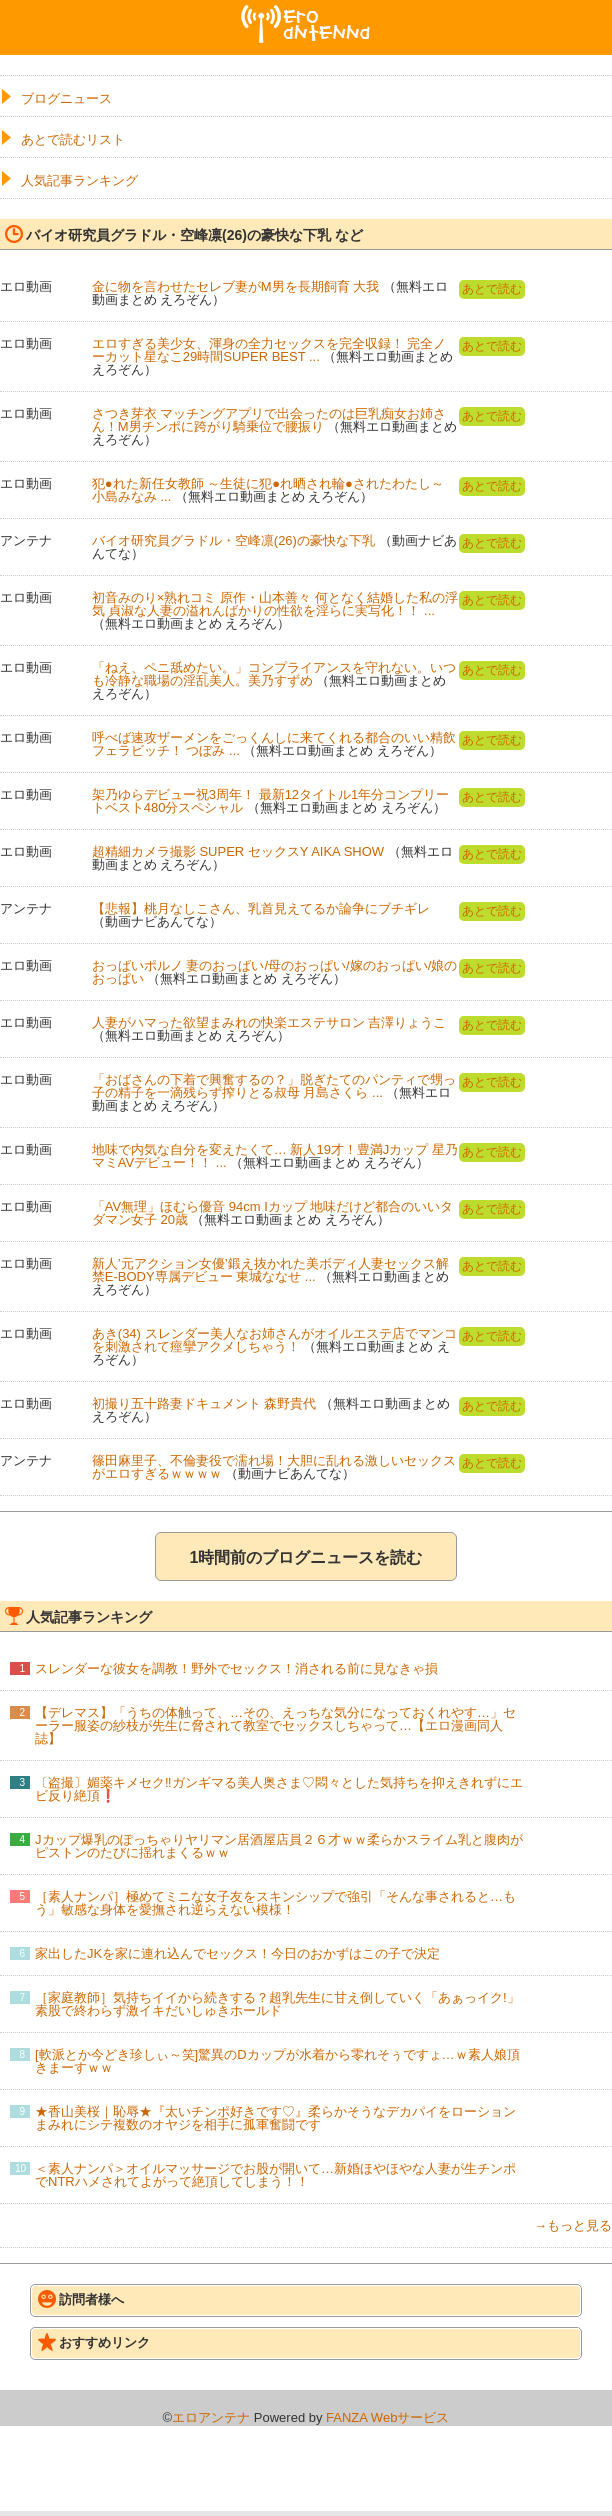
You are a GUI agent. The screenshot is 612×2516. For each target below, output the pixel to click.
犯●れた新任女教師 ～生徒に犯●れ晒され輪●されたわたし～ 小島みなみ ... (268, 490)
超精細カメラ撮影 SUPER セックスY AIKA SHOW (238, 851)
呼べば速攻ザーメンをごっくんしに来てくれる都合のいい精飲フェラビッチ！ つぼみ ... (274, 744)
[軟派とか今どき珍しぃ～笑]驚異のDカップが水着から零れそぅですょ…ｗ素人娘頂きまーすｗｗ (277, 2061)
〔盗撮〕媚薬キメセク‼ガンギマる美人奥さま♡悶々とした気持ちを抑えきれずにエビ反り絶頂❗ (279, 1789)
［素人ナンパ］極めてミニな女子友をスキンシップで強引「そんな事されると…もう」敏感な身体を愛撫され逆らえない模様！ (275, 1903)
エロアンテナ (306, 13)
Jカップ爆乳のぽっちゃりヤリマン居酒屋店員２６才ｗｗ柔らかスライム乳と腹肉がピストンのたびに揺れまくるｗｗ (279, 1846)
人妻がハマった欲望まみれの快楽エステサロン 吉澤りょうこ (269, 1022)
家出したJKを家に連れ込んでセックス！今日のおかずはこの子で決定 (237, 1953)
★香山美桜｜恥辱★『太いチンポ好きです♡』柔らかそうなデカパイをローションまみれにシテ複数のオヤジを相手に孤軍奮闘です (275, 2118)
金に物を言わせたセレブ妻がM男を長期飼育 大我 (235, 286)
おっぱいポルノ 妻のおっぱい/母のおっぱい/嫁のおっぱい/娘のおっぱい (274, 972)
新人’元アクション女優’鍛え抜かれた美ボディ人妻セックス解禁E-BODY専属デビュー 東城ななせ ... (270, 1270)
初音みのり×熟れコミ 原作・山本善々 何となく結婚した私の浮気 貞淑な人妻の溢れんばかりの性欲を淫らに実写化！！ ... (275, 604)
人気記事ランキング (79, 180)
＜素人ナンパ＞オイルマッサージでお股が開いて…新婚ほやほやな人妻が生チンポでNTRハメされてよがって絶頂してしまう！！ (275, 2175)
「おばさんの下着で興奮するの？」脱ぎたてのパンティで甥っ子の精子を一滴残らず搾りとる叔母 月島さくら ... (274, 1086)
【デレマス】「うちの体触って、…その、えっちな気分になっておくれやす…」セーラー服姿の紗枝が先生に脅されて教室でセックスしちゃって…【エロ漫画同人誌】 (275, 1725)
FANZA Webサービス (387, 2417)
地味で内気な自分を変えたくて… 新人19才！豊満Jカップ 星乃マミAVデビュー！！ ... (275, 1156)
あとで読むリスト (73, 139)
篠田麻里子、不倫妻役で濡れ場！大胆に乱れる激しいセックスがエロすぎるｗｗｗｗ (274, 1467)
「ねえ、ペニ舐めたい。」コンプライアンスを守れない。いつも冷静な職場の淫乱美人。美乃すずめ (274, 674)
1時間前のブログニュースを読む (306, 1557)
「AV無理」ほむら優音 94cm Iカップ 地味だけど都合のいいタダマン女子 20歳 (273, 1213)
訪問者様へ (81, 2299)
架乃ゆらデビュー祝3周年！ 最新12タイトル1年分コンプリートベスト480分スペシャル (271, 801)
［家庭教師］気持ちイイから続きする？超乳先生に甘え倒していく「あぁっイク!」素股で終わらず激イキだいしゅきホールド (277, 2004)
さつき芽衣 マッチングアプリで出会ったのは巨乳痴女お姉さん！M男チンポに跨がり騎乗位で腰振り (269, 420)
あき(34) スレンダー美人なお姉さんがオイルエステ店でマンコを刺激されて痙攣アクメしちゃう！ (274, 1340)
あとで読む (492, 289)
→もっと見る (573, 2225)
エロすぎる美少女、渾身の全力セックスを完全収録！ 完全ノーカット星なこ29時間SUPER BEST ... (269, 350)
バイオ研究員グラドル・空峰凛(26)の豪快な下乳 (233, 540)
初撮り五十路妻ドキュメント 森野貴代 (204, 1403)
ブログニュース (66, 98)
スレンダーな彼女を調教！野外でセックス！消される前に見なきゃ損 (236, 1668)
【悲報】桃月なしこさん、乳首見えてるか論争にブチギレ (261, 908)
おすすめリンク (94, 2342)
